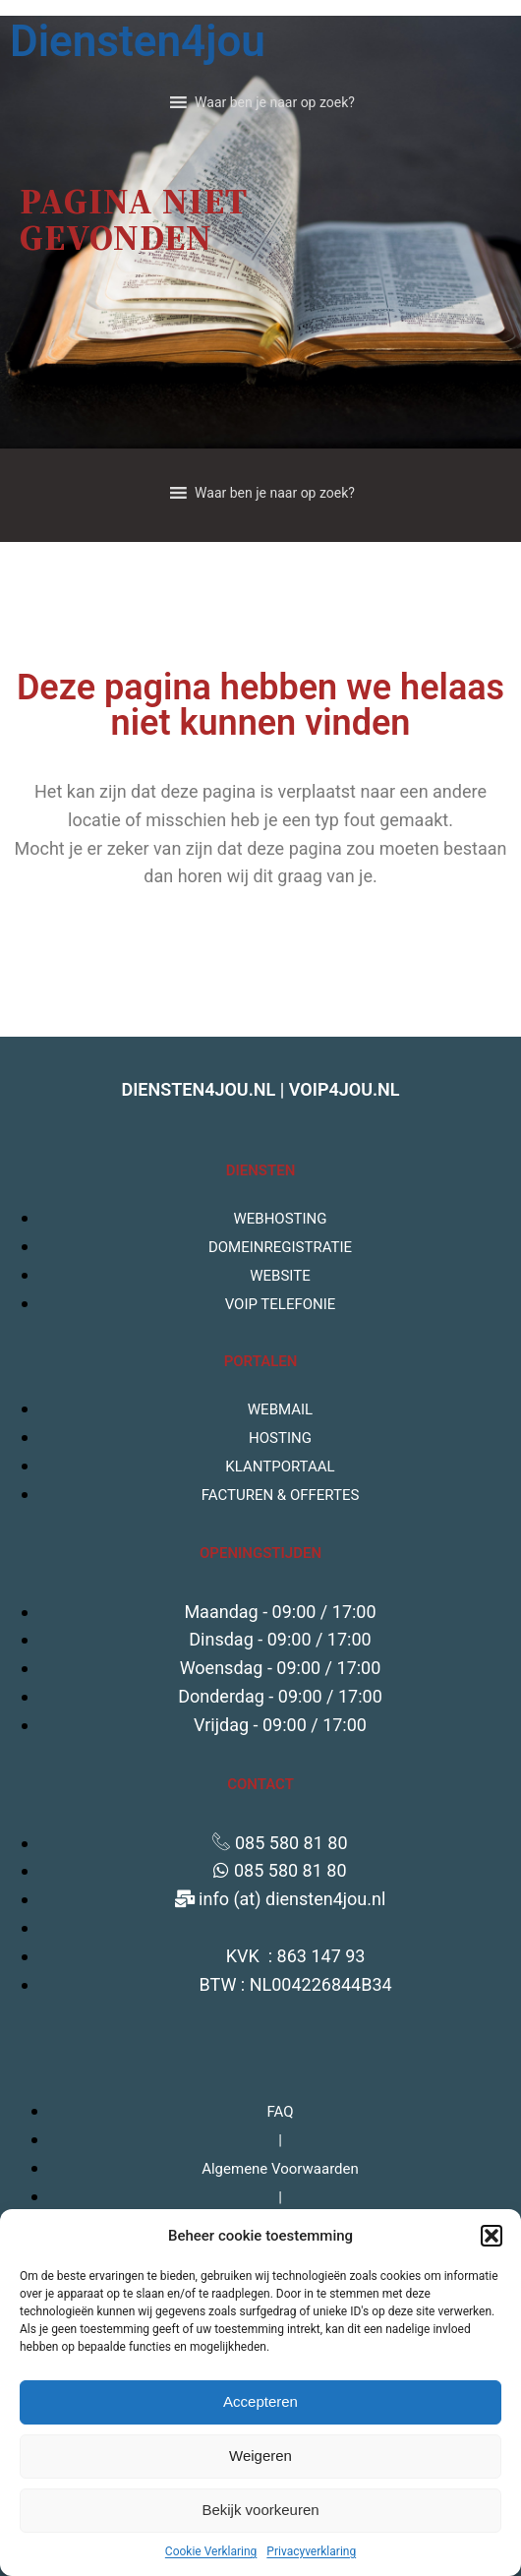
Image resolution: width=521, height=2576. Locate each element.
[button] (491, 2236)
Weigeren (260, 2455)
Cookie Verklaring (211, 2551)
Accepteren (260, 2401)
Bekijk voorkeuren (260, 2509)
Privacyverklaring (311, 2551)
